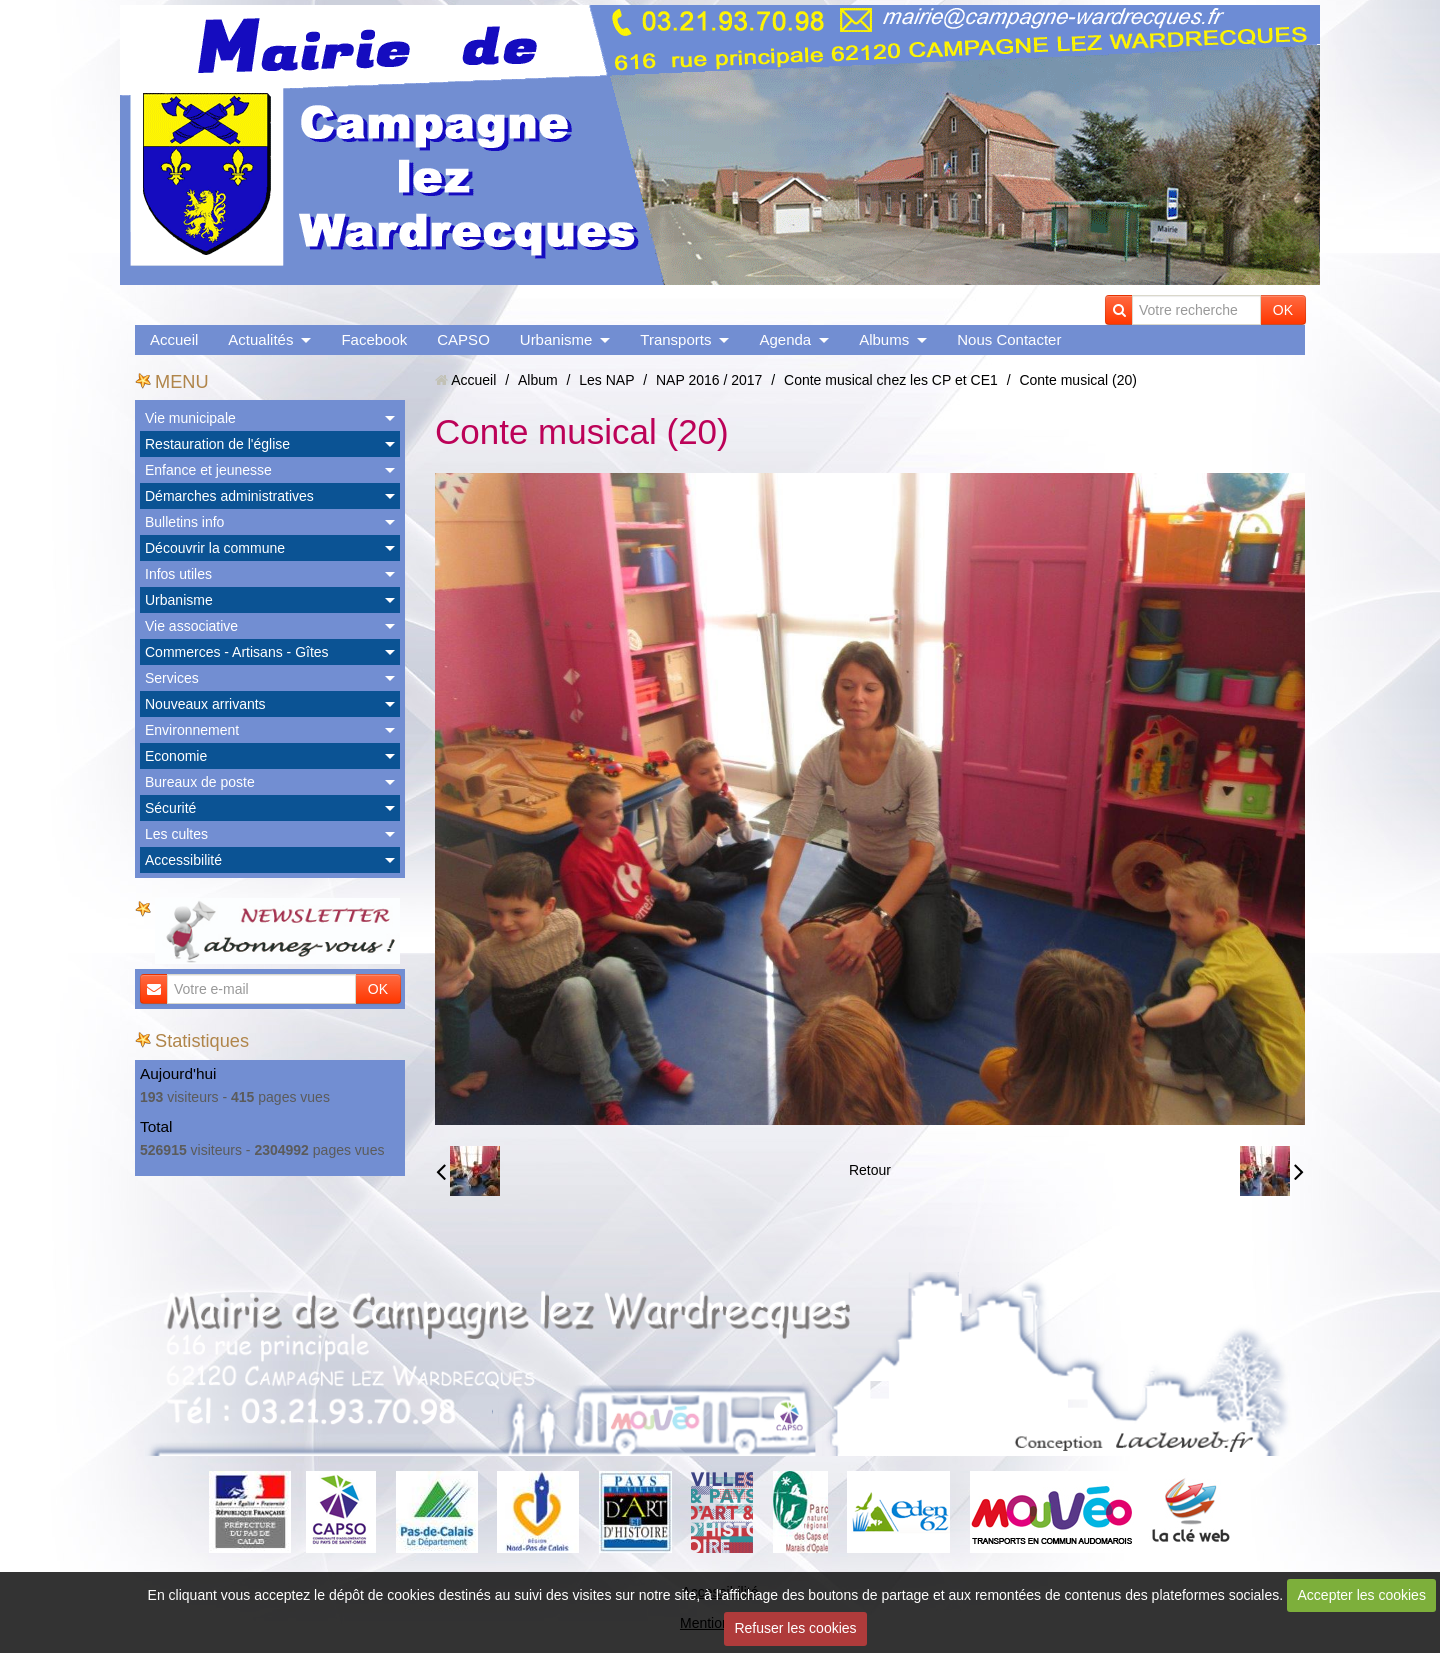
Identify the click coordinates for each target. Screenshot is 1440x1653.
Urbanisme (556, 339)
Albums (884, 339)
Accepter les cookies (1362, 1595)
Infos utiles (178, 574)
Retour (870, 1170)
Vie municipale (190, 418)
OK (1283, 310)
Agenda (785, 339)
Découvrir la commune (215, 548)
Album (538, 380)
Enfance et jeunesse (208, 470)
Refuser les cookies (795, 1628)
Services (172, 678)
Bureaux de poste (200, 782)
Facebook (374, 339)
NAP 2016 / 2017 (709, 380)
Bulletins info (184, 522)
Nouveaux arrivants (205, 704)
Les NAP (606, 380)
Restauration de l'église (217, 444)
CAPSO (463, 339)
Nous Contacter (1009, 339)
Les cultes (176, 834)
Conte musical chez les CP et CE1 (891, 380)
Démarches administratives (229, 496)
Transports (675, 339)
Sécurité (170, 808)
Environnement (192, 730)
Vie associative (191, 626)
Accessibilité (183, 860)
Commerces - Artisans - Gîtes (237, 652)
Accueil (174, 339)
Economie (176, 756)
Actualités (260, 339)
